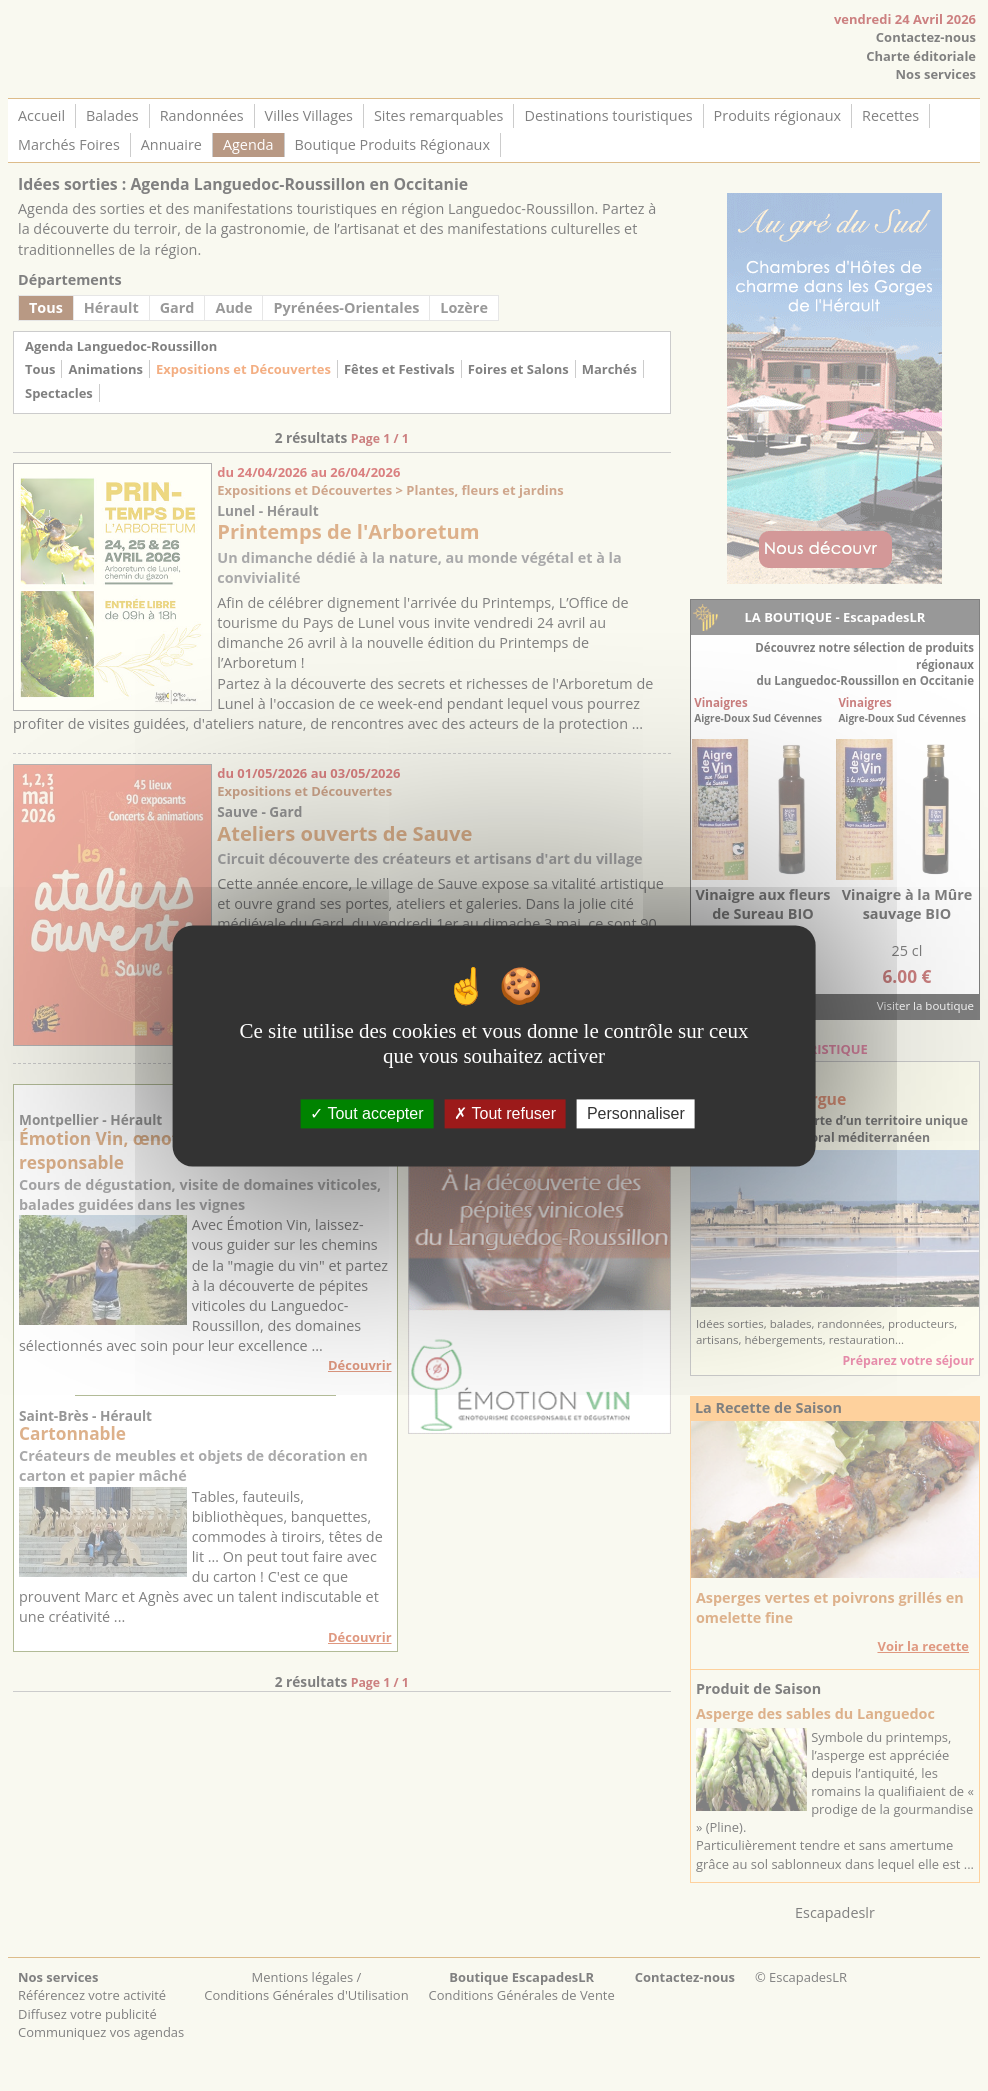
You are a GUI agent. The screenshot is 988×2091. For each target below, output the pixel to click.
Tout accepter (366, 1113)
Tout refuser (505, 1113)
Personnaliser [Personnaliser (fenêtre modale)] (636, 1113)
